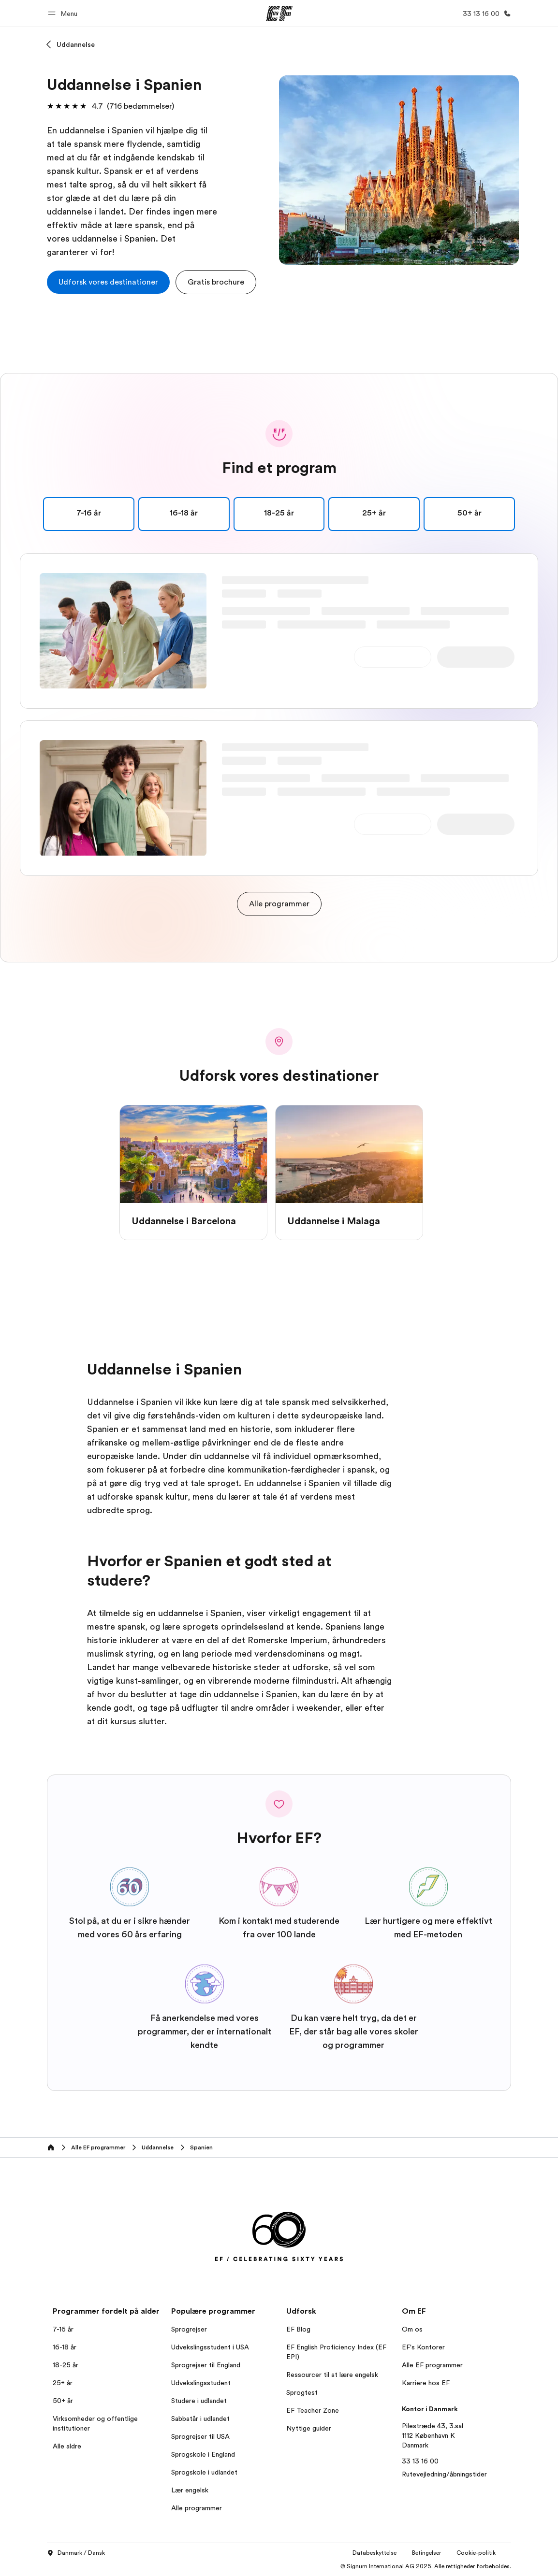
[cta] (108, 282)
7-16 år (63, 2329)
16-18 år (64, 2347)
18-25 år (65, 2365)
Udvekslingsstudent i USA (210, 2347)
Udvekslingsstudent (201, 2383)
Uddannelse (76, 44)
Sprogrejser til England (205, 2365)
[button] (64, 13)
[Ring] (485, 13)
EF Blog (298, 2329)
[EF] (279, 13)
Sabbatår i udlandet (200, 2418)
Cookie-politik (476, 2552)
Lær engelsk (189, 2490)
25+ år (63, 2383)
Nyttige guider (308, 2428)
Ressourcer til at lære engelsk (332, 2374)
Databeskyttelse (374, 2552)
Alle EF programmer (432, 2365)
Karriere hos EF (426, 2383)
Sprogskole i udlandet (204, 2472)
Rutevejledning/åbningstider (444, 2474)
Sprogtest (302, 2392)
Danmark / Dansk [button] (76, 2553)
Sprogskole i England (203, 2454)
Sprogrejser (189, 2329)
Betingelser (426, 2552)
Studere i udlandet (199, 2400)
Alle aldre (67, 2446)
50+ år (63, 2400)
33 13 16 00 (420, 2461)
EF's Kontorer (423, 2347)
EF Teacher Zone (312, 2410)
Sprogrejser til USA (200, 2436)
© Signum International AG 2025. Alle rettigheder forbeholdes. (425, 2566)
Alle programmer (196, 2508)
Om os (412, 2329)
